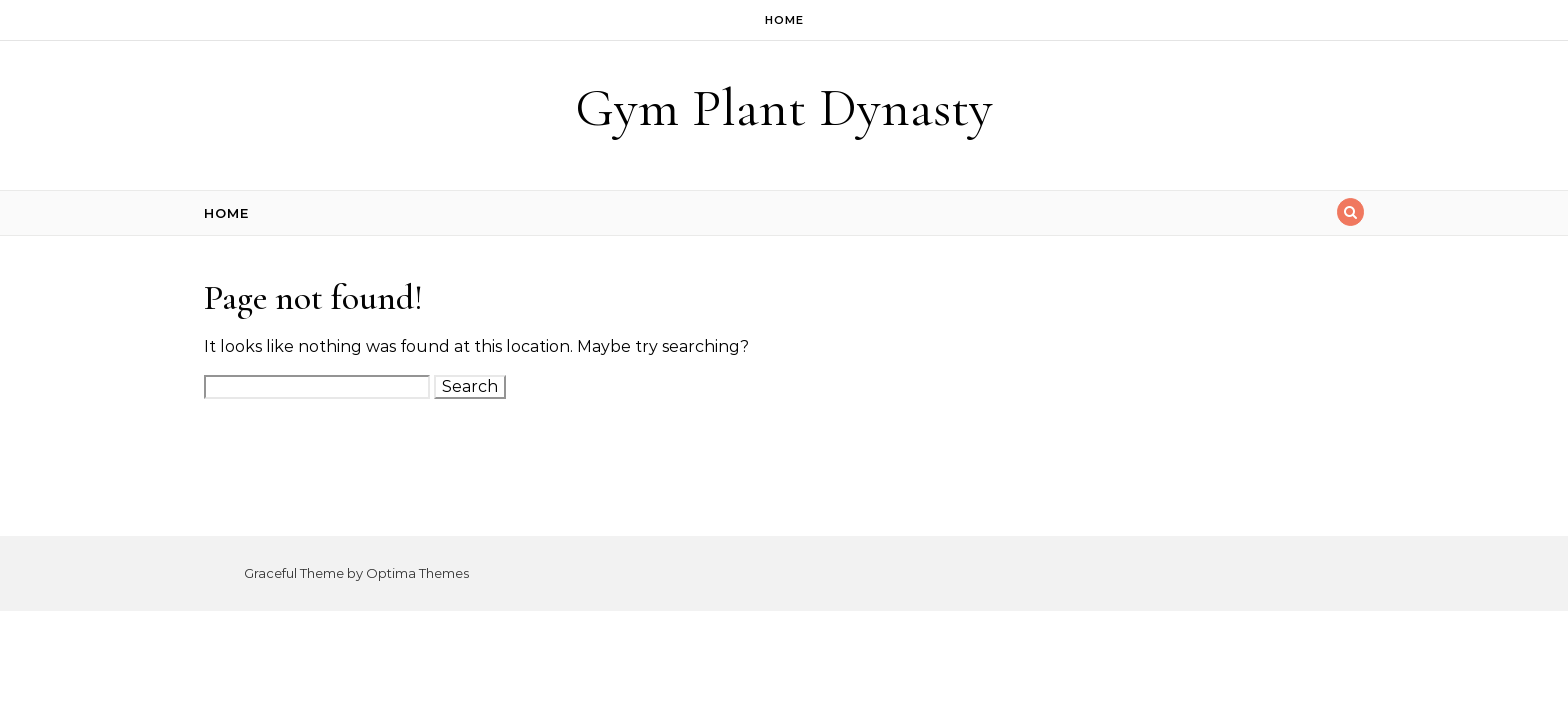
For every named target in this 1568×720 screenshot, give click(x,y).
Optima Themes (417, 573)
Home (784, 20)
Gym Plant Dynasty (784, 107)
